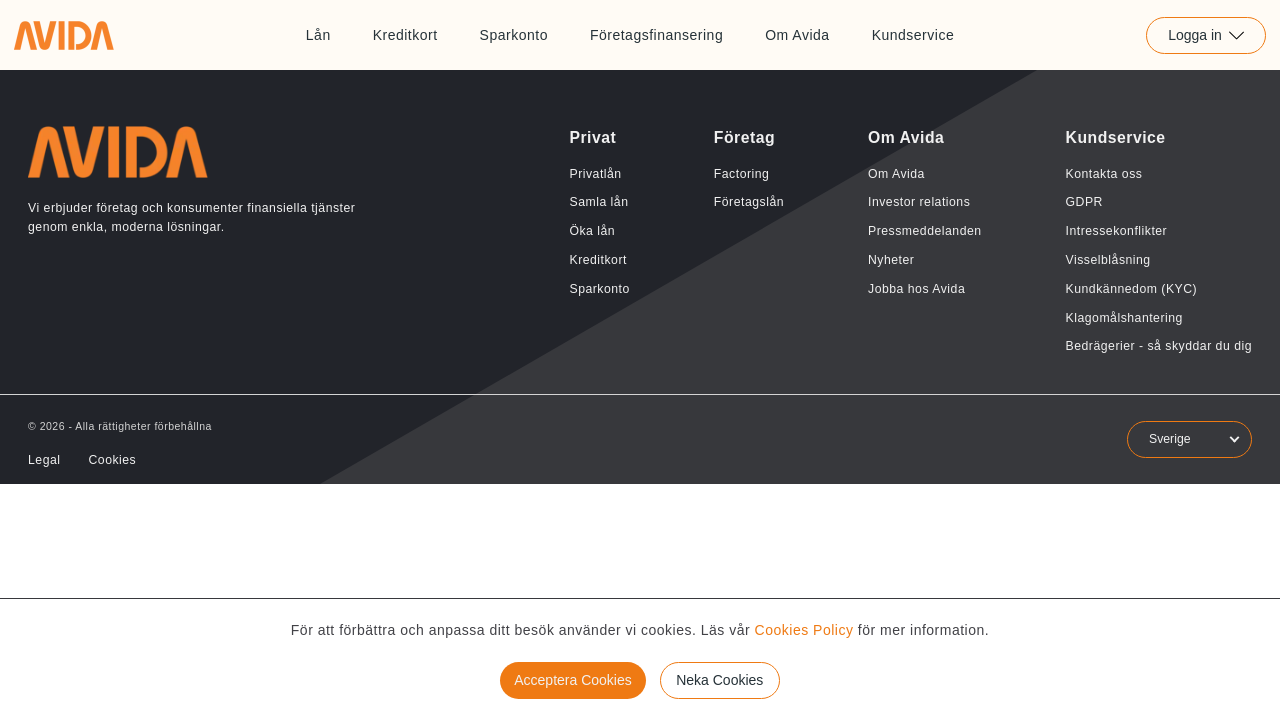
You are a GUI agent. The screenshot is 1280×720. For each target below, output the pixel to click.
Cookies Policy (804, 630)
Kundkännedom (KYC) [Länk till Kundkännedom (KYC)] (1132, 289)
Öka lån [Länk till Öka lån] (592, 231)
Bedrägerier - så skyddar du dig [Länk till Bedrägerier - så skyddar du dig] (1159, 346)
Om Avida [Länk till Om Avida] (797, 35)
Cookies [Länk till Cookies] (112, 460)
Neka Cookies (719, 680)
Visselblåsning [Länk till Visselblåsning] (1108, 260)
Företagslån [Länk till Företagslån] (749, 202)
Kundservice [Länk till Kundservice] (913, 35)
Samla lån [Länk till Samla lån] (598, 202)
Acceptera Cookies (573, 680)
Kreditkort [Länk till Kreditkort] (405, 35)
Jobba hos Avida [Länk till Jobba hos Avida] (916, 289)
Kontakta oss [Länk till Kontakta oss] (1104, 174)
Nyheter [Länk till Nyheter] (891, 260)
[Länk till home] (64, 35)
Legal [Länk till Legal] (44, 460)
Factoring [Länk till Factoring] (742, 174)
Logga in (1206, 35)
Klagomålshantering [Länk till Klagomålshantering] (1124, 318)
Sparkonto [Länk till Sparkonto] (514, 35)
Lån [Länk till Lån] (318, 35)
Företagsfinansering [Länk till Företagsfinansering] (656, 35)
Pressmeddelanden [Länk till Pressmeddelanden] (925, 231)
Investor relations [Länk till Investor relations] (919, 202)
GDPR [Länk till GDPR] (1084, 202)
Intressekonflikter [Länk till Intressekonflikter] (1117, 231)
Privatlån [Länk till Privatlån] (595, 174)
